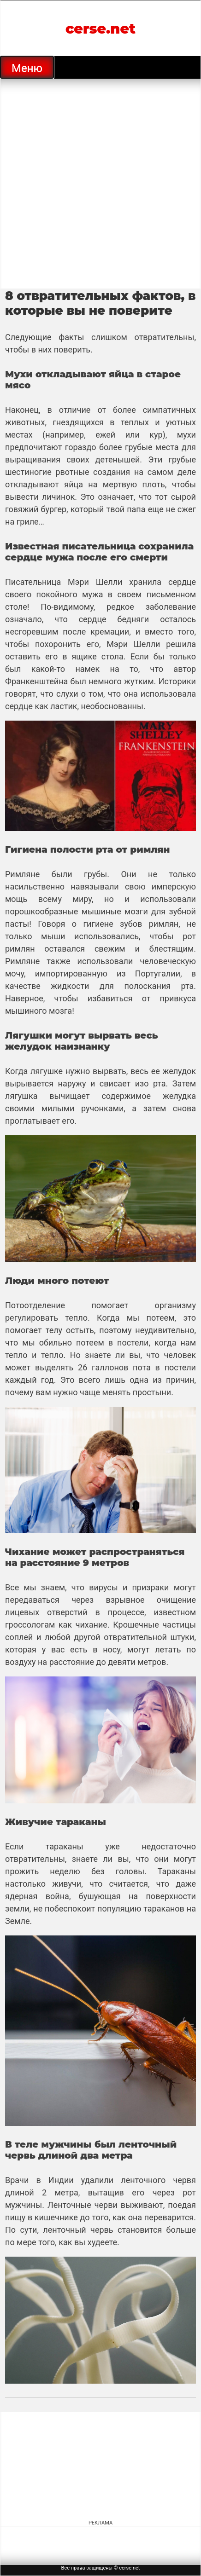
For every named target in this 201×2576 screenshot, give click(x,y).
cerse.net (100, 28)
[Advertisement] (100, 183)
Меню (27, 68)
